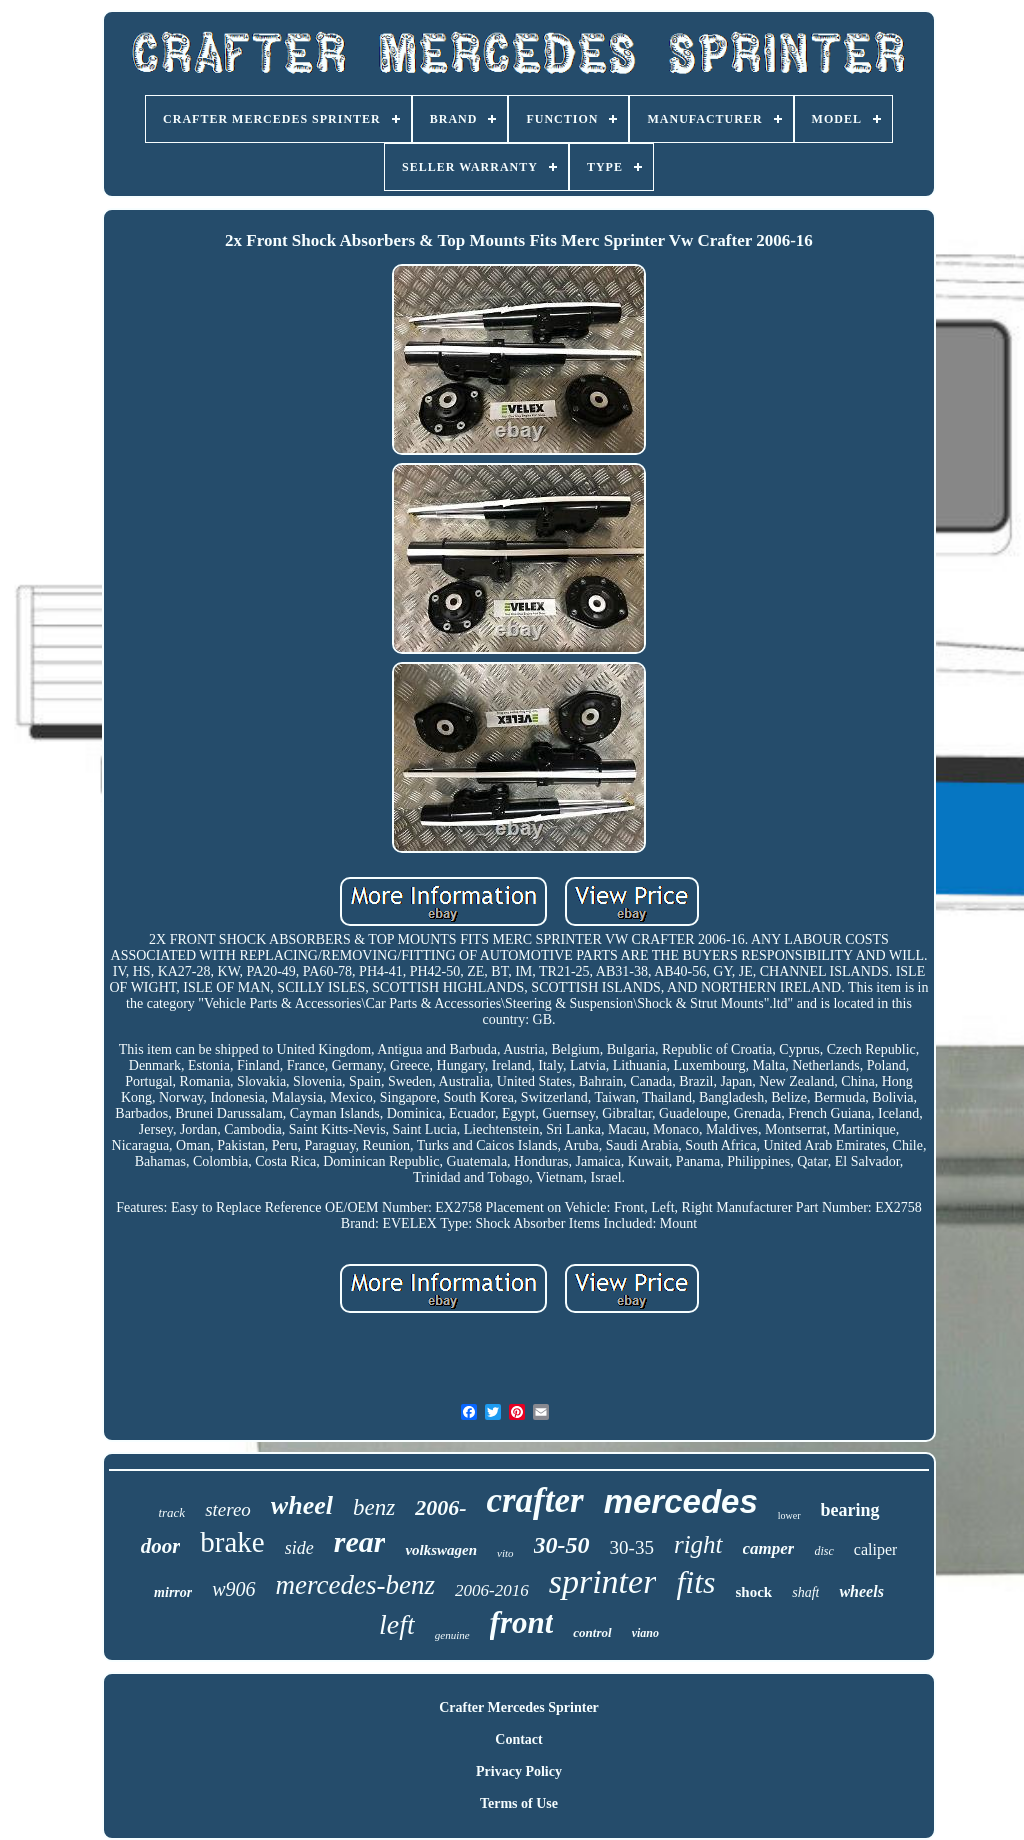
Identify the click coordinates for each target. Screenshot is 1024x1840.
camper (769, 1548)
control (592, 1632)
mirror (173, 1592)
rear (360, 1541)
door (161, 1546)
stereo (228, 1509)
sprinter (603, 1581)
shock (754, 1592)
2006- (440, 1507)
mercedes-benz (355, 1585)
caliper (876, 1549)
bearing (850, 1510)
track (171, 1512)
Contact (518, 1739)
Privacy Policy (519, 1771)
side (299, 1548)
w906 (233, 1589)
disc (823, 1551)
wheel (302, 1505)
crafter (534, 1500)
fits (695, 1582)
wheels (861, 1591)
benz (374, 1507)
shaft (805, 1592)
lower (789, 1515)
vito (505, 1553)
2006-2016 (492, 1590)
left (397, 1624)
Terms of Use (519, 1803)
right (698, 1544)
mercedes (681, 1501)
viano (645, 1633)
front (522, 1622)
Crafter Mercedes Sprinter (519, 1707)
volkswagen (441, 1550)
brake (232, 1542)
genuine (452, 1635)
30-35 (632, 1547)
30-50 (562, 1545)
